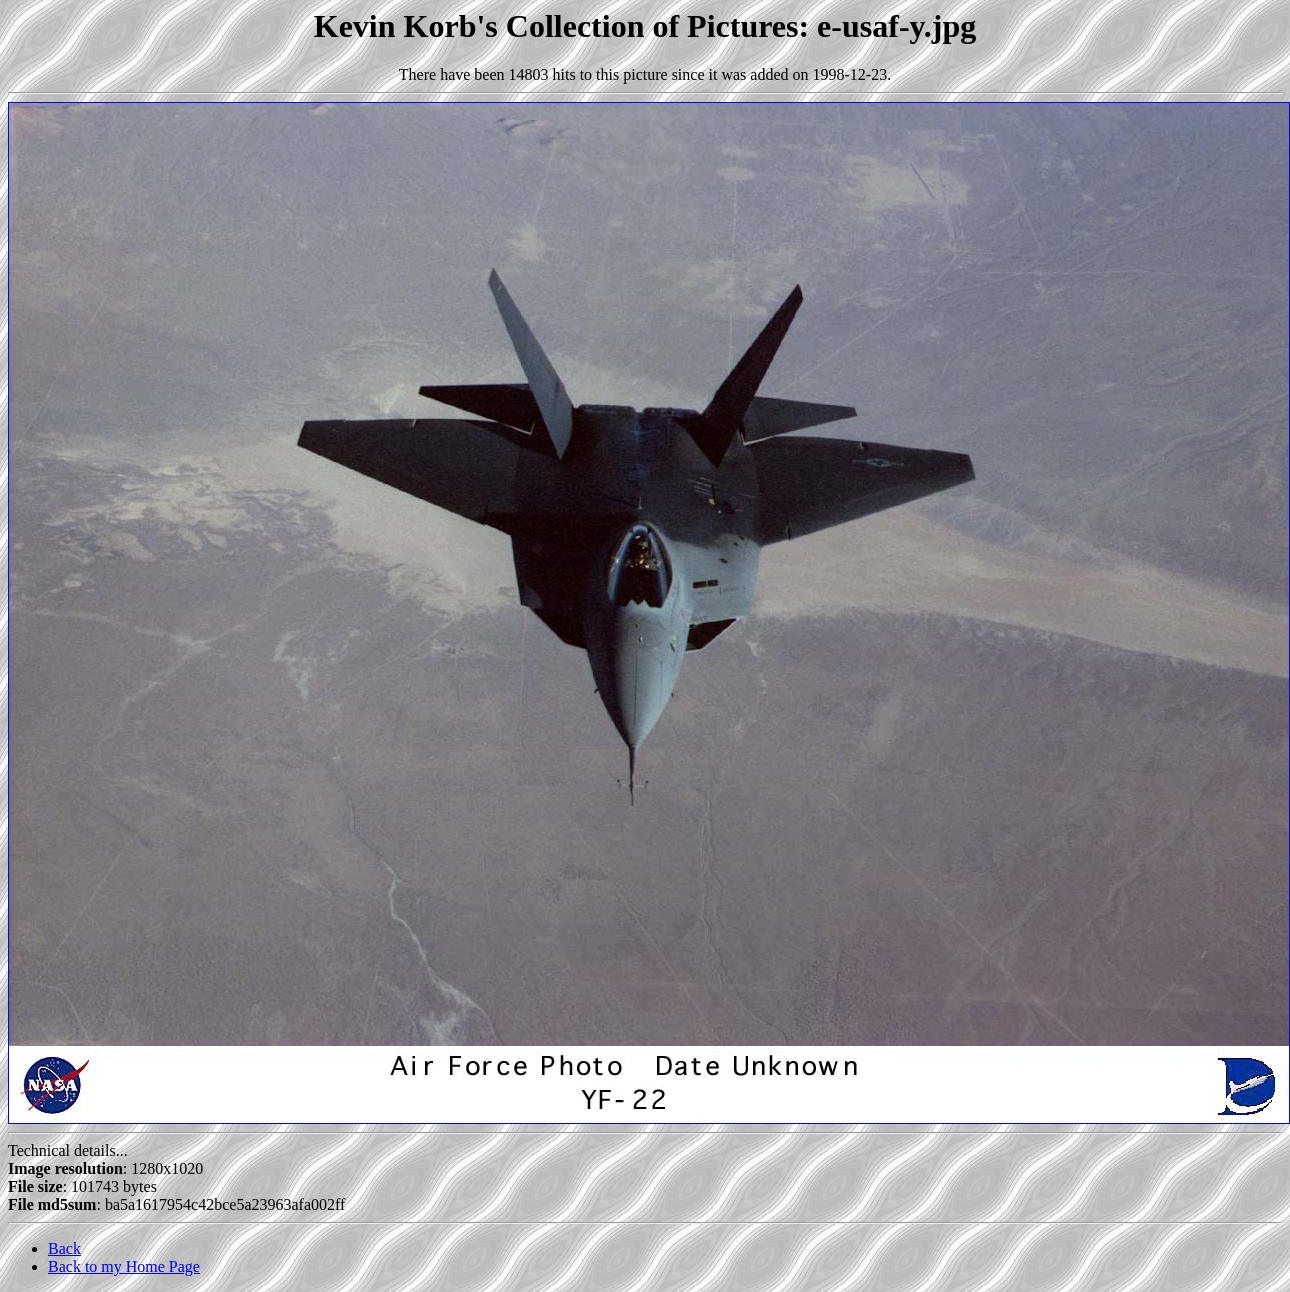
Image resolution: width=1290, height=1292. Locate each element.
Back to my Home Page (124, 1266)
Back (64, 1248)
